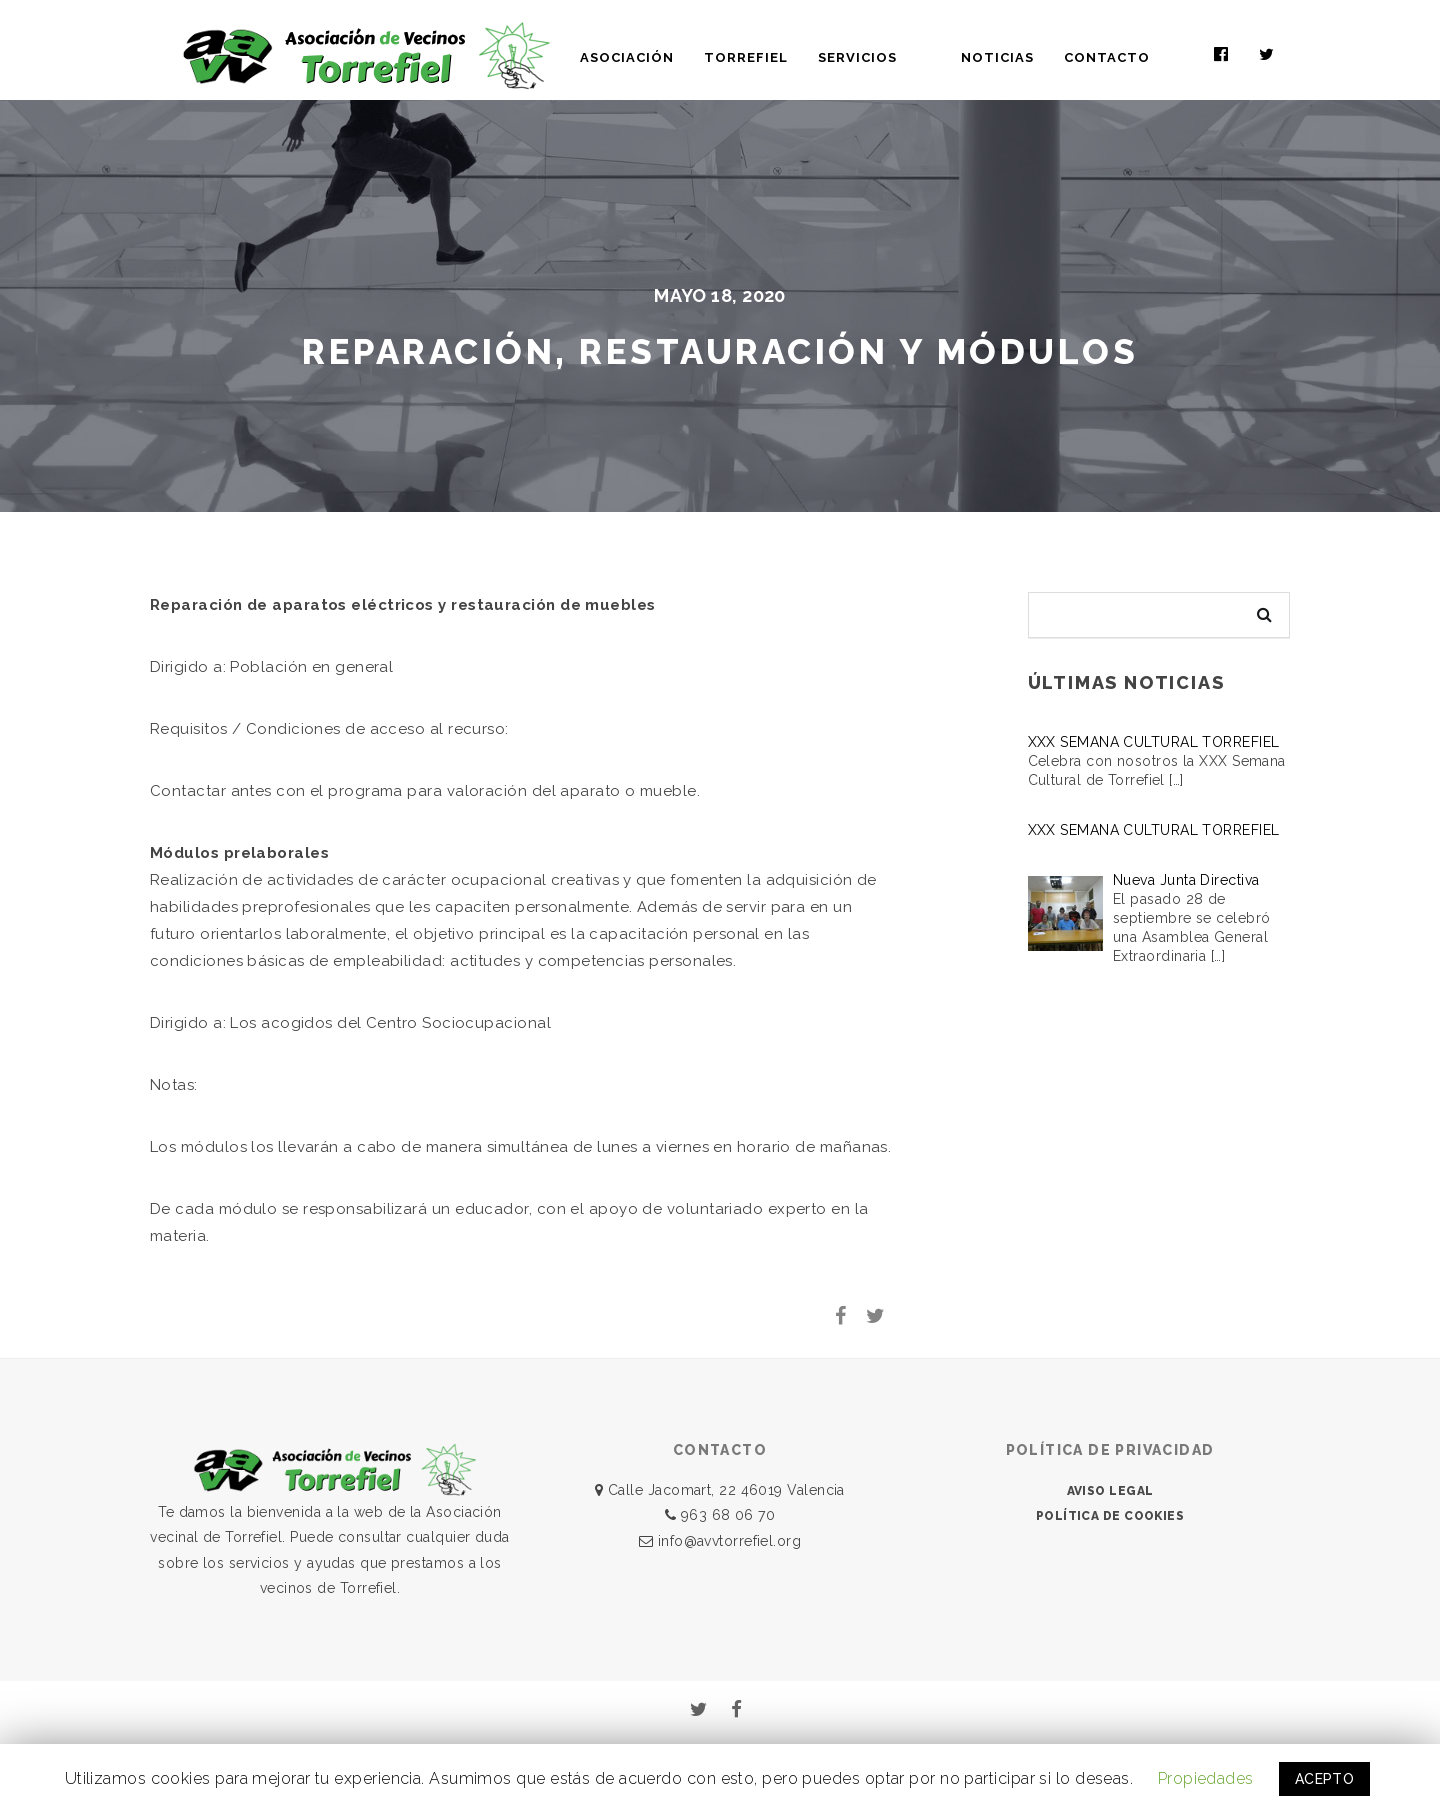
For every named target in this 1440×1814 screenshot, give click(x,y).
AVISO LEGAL (1110, 1491)
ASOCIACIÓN (695, 57)
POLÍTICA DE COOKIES (1110, 1516)
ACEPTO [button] (1325, 1779)
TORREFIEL (814, 57)
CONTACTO (1141, 57)
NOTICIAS (1031, 57)
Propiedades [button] (1206, 1778)
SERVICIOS (925, 57)
